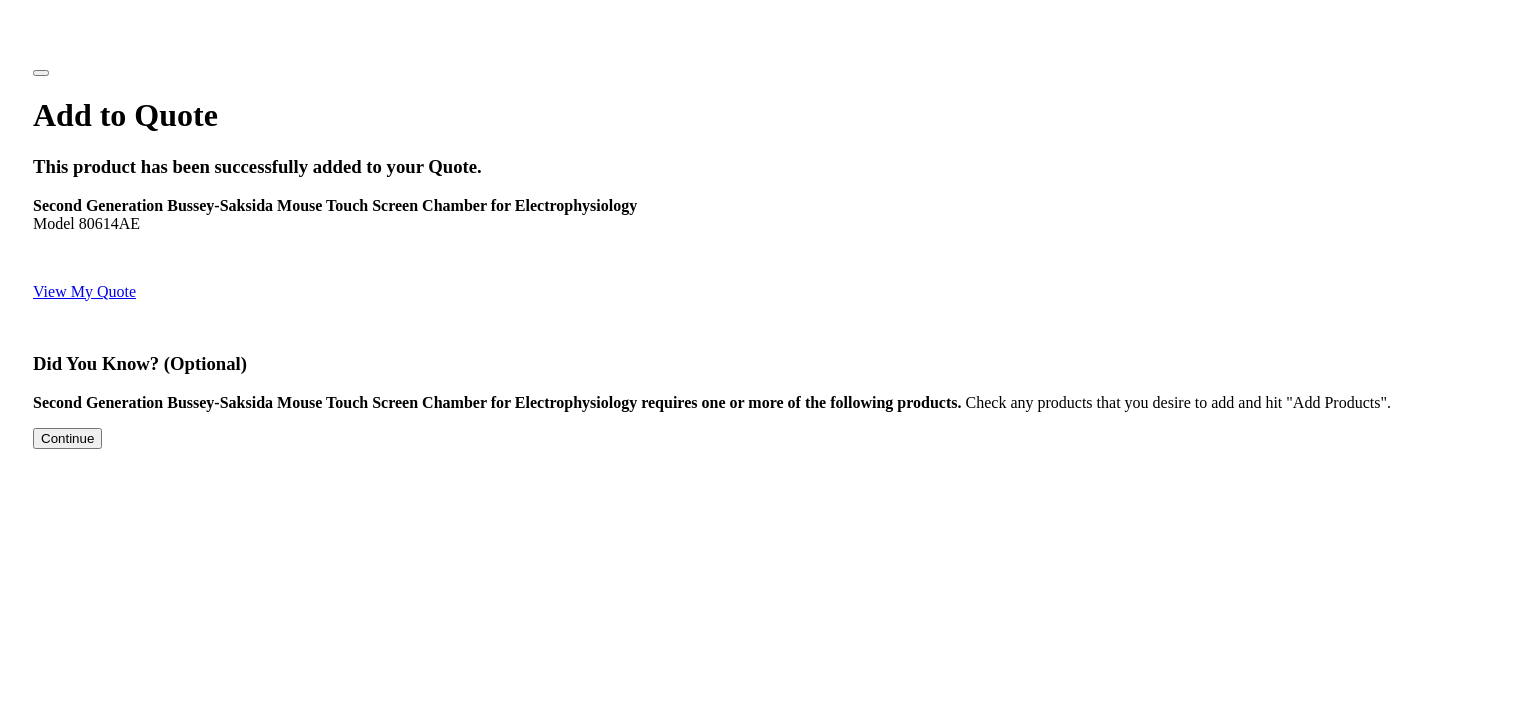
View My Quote (84, 291)
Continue (67, 438)
